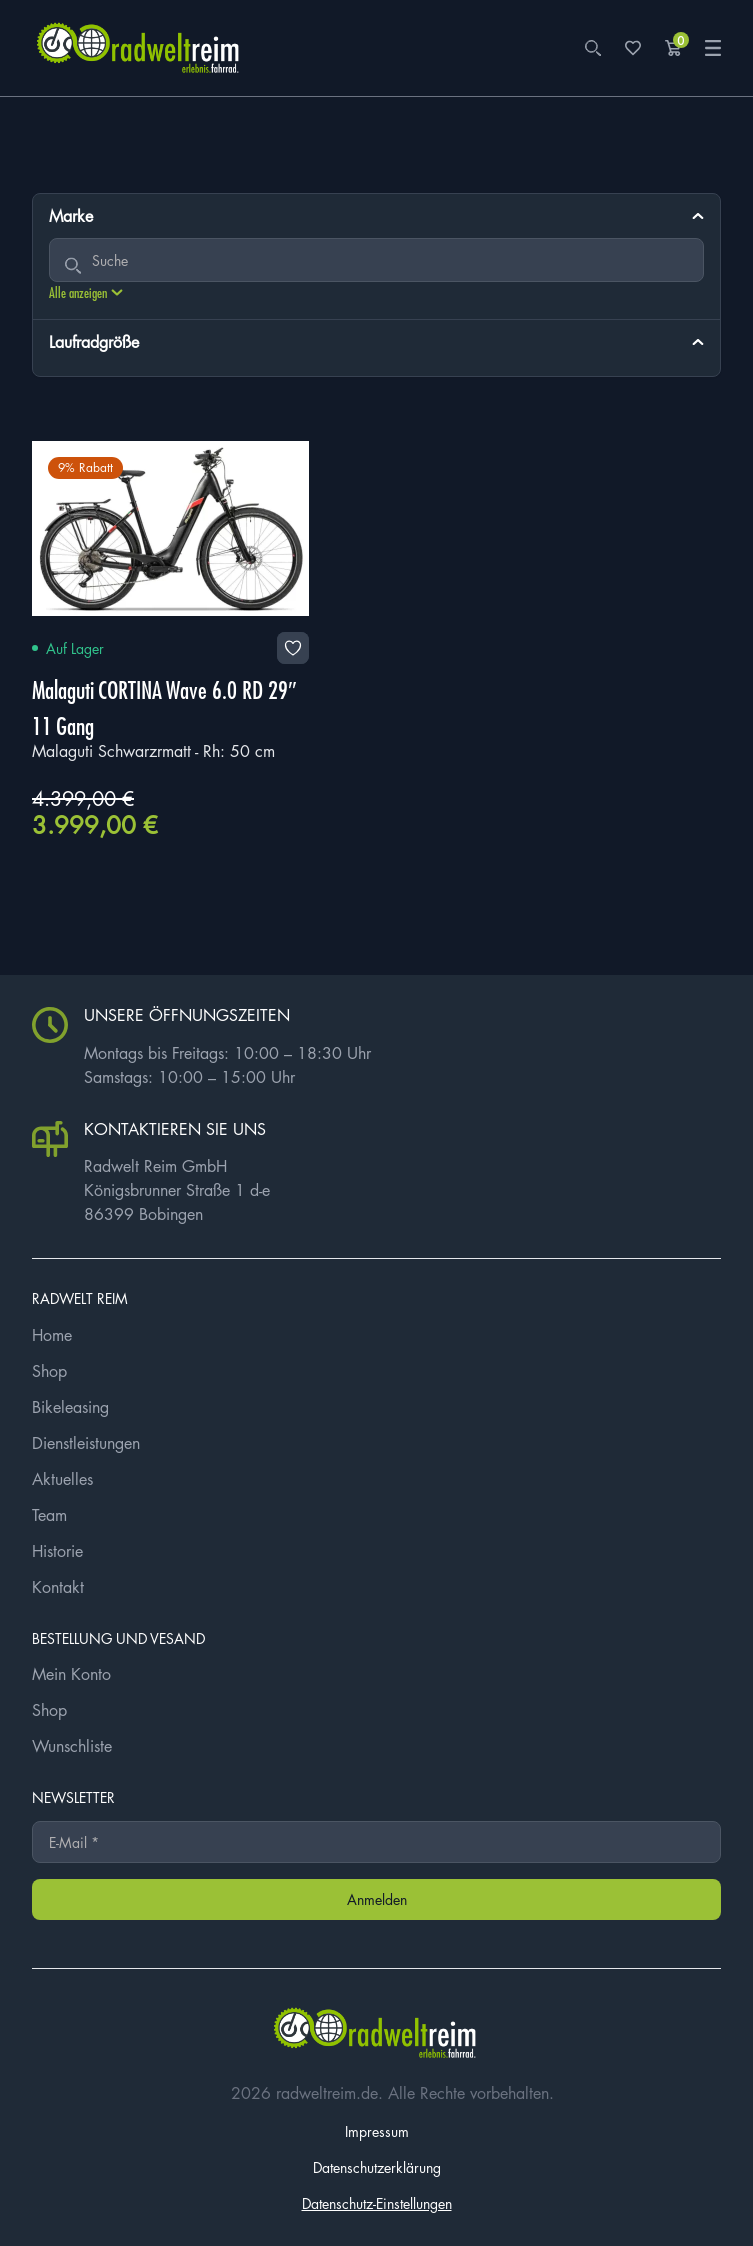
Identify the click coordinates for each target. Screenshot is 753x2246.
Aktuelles (62, 1479)
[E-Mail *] (376, 1842)
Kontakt (58, 1587)
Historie (57, 1551)
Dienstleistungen (86, 1443)
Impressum (377, 2131)
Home (52, 1335)
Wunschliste (72, 1746)
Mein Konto (71, 1674)
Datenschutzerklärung (377, 2167)
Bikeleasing (70, 1407)
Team (49, 1515)
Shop (49, 1371)
